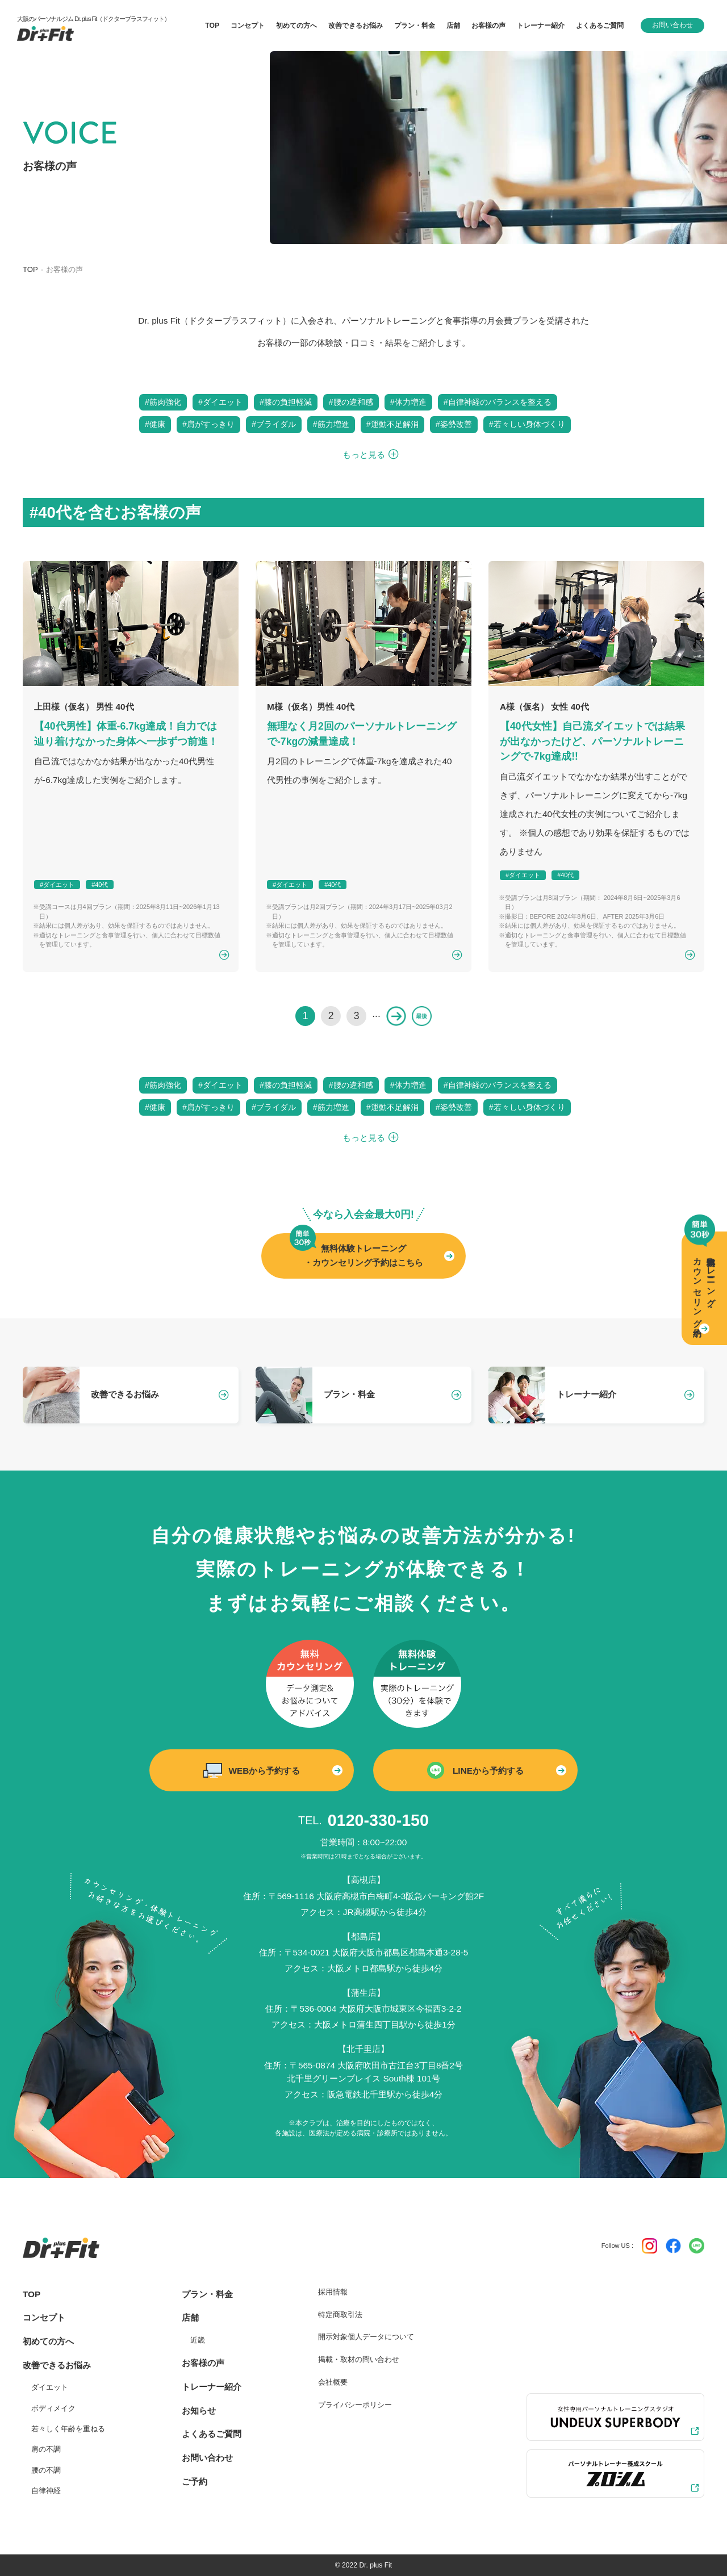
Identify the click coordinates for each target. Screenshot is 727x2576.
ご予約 (194, 2481)
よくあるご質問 (211, 2434)
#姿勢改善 (454, 424)
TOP (30, 269)
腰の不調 (46, 2470)
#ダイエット (220, 402)
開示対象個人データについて (366, 2336)
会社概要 (333, 2382)
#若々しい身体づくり (527, 424)
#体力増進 (408, 402)
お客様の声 (203, 2363)
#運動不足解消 (392, 424)
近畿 (197, 2340)
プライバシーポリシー (355, 2405)
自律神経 (46, 2490)
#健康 (155, 424)
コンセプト (44, 2317)
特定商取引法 (340, 2314)
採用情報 (333, 2292)
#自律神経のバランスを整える (497, 402)
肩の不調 (46, 2449)
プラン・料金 (207, 2294)
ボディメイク (53, 2408)
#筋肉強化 (163, 402)
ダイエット (49, 2387)
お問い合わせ (672, 25)
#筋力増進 (331, 424)
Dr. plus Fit (375, 2565)
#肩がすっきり (208, 424)
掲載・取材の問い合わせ (358, 2359)
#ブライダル (274, 424)
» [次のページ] (396, 1016)
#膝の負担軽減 (286, 402)
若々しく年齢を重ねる (68, 2428)
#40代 (99, 884)
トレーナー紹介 (211, 2386)
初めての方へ (48, 2341)
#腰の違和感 (351, 402)
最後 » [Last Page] (422, 1016)
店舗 (190, 2317)
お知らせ (199, 2410)
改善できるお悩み (355, 26)
